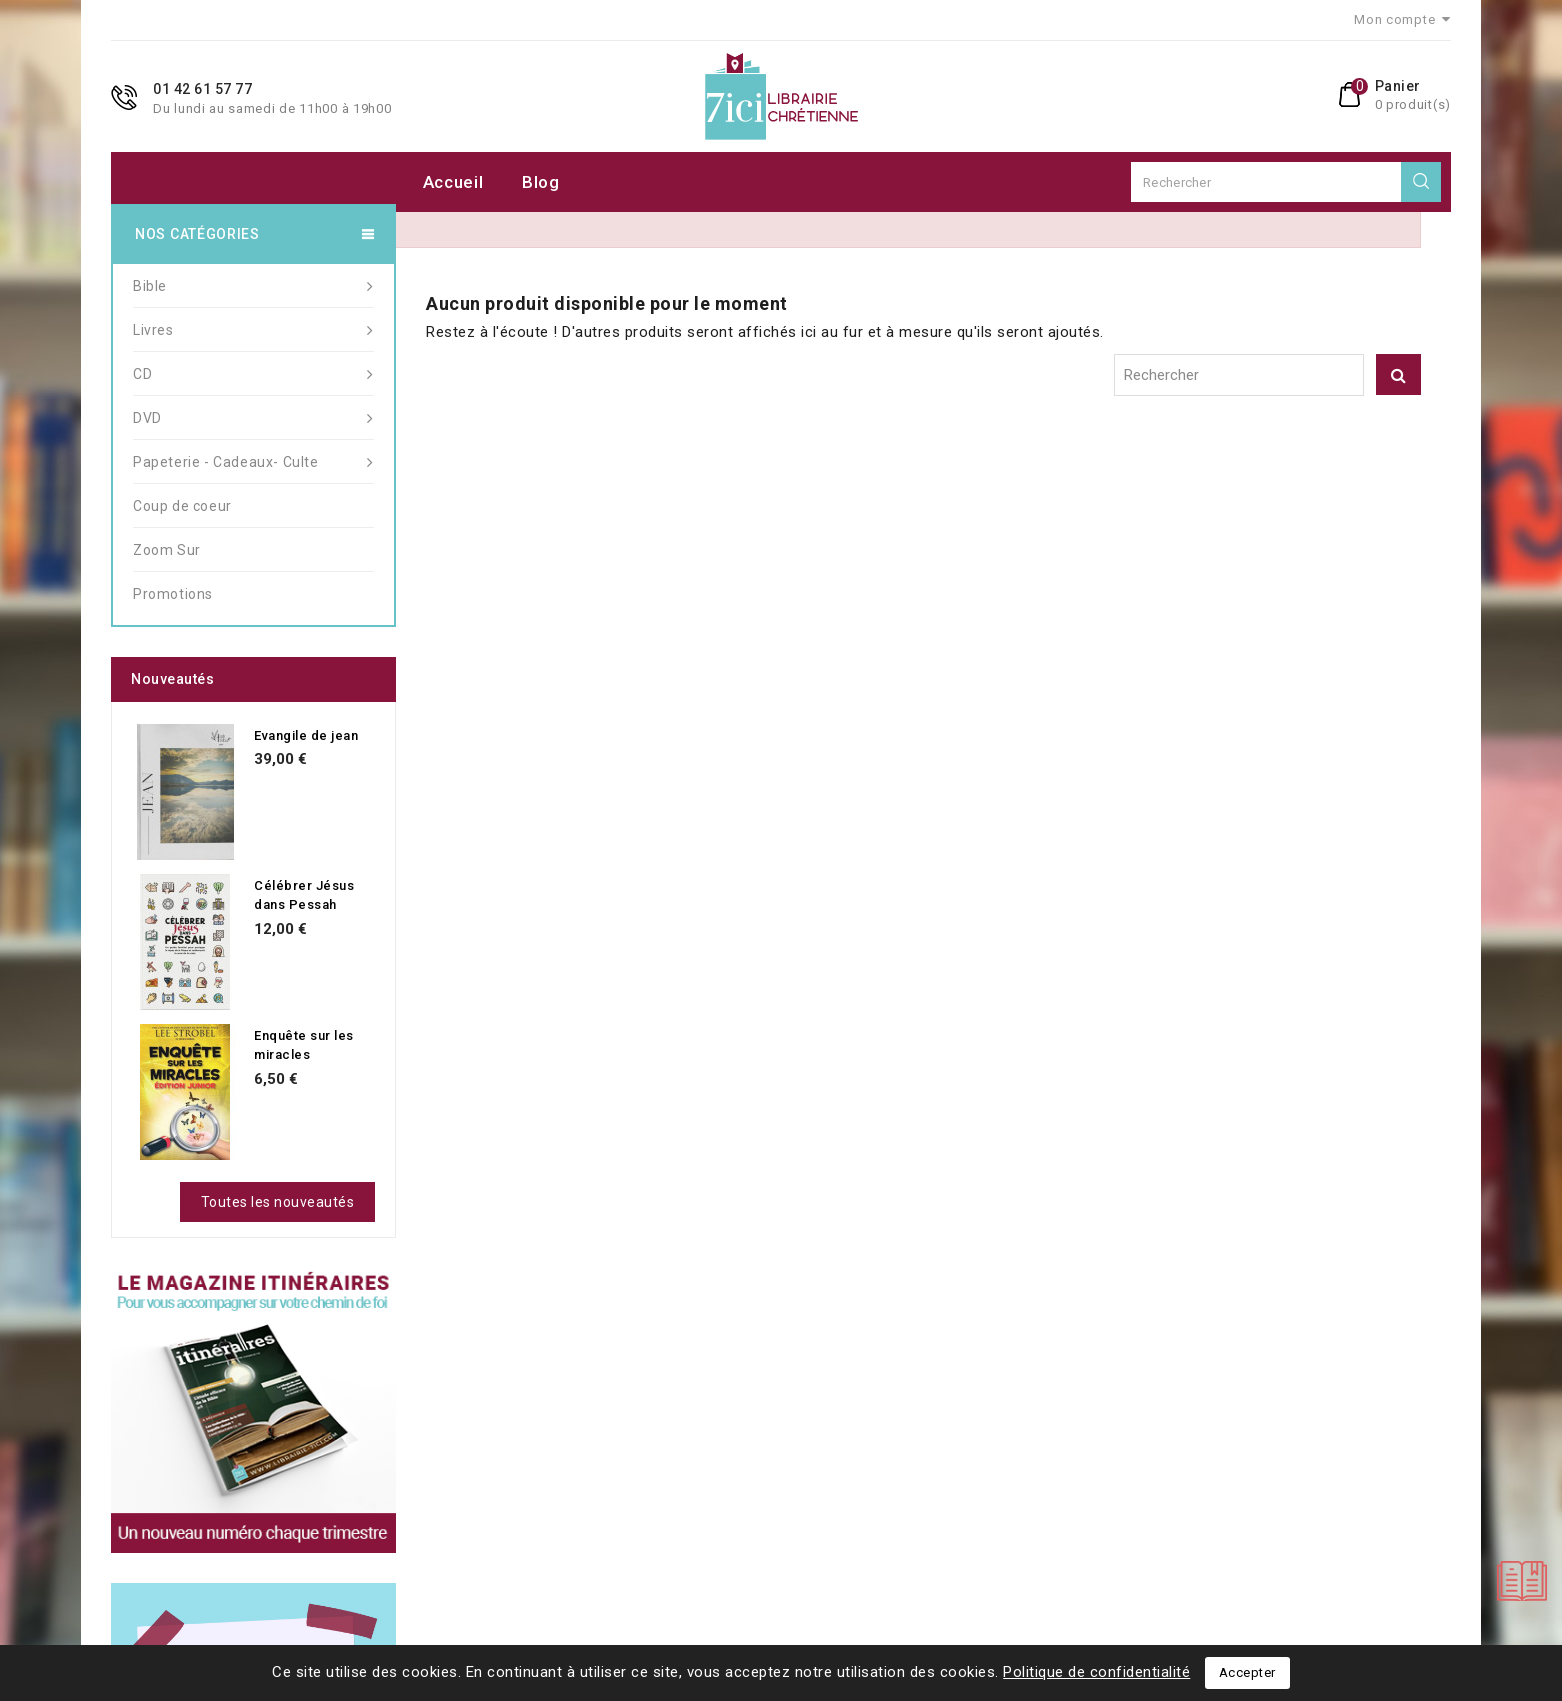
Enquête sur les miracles (304, 1045)
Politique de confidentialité (1096, 1672)
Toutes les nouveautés (278, 1202)
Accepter (1247, 1672)
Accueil (453, 182)
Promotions (173, 594)
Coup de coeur (182, 506)
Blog (541, 182)
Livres (253, 330)
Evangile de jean (306, 735)
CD (253, 374)
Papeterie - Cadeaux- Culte (253, 462)
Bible (253, 286)
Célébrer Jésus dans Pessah (304, 895)
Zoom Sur (167, 550)
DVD (253, 418)
